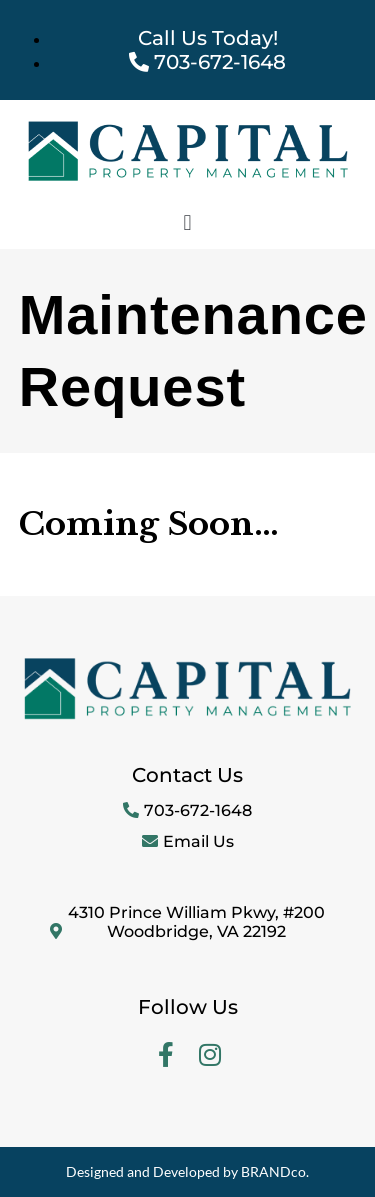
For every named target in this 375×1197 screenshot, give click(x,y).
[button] (187, 222)
